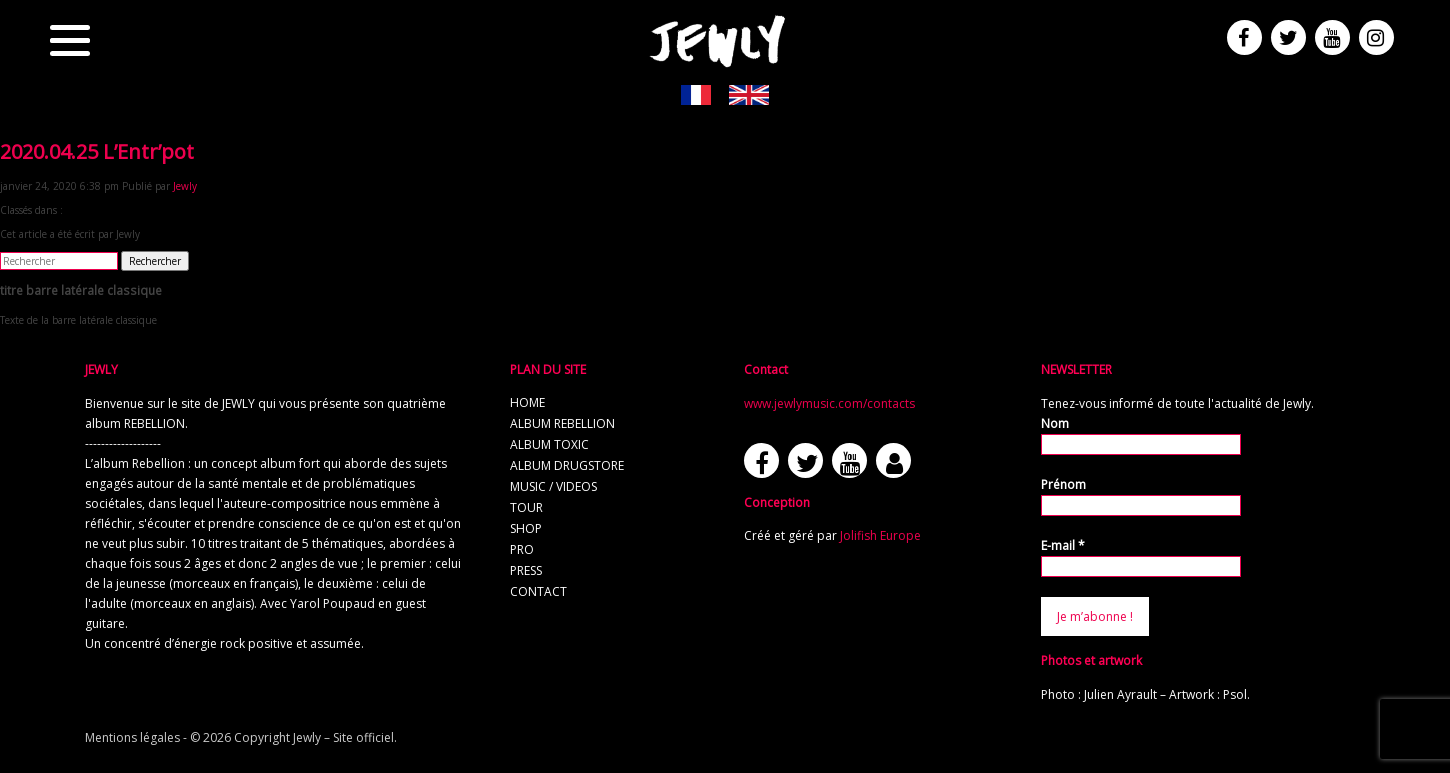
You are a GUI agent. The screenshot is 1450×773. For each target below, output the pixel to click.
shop (526, 528)
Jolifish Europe (880, 535)
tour (526, 507)
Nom (1055, 423)
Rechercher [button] (155, 261)
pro (522, 549)
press (526, 570)
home (527, 402)
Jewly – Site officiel (343, 737)
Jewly (185, 186)
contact (538, 591)
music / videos (553, 486)
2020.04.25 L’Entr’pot (97, 151)
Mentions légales (132, 737)
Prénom (1063, 484)
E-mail (1063, 545)
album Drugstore (567, 465)
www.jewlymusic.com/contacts (829, 403)
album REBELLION (562, 423)
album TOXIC (549, 444)
